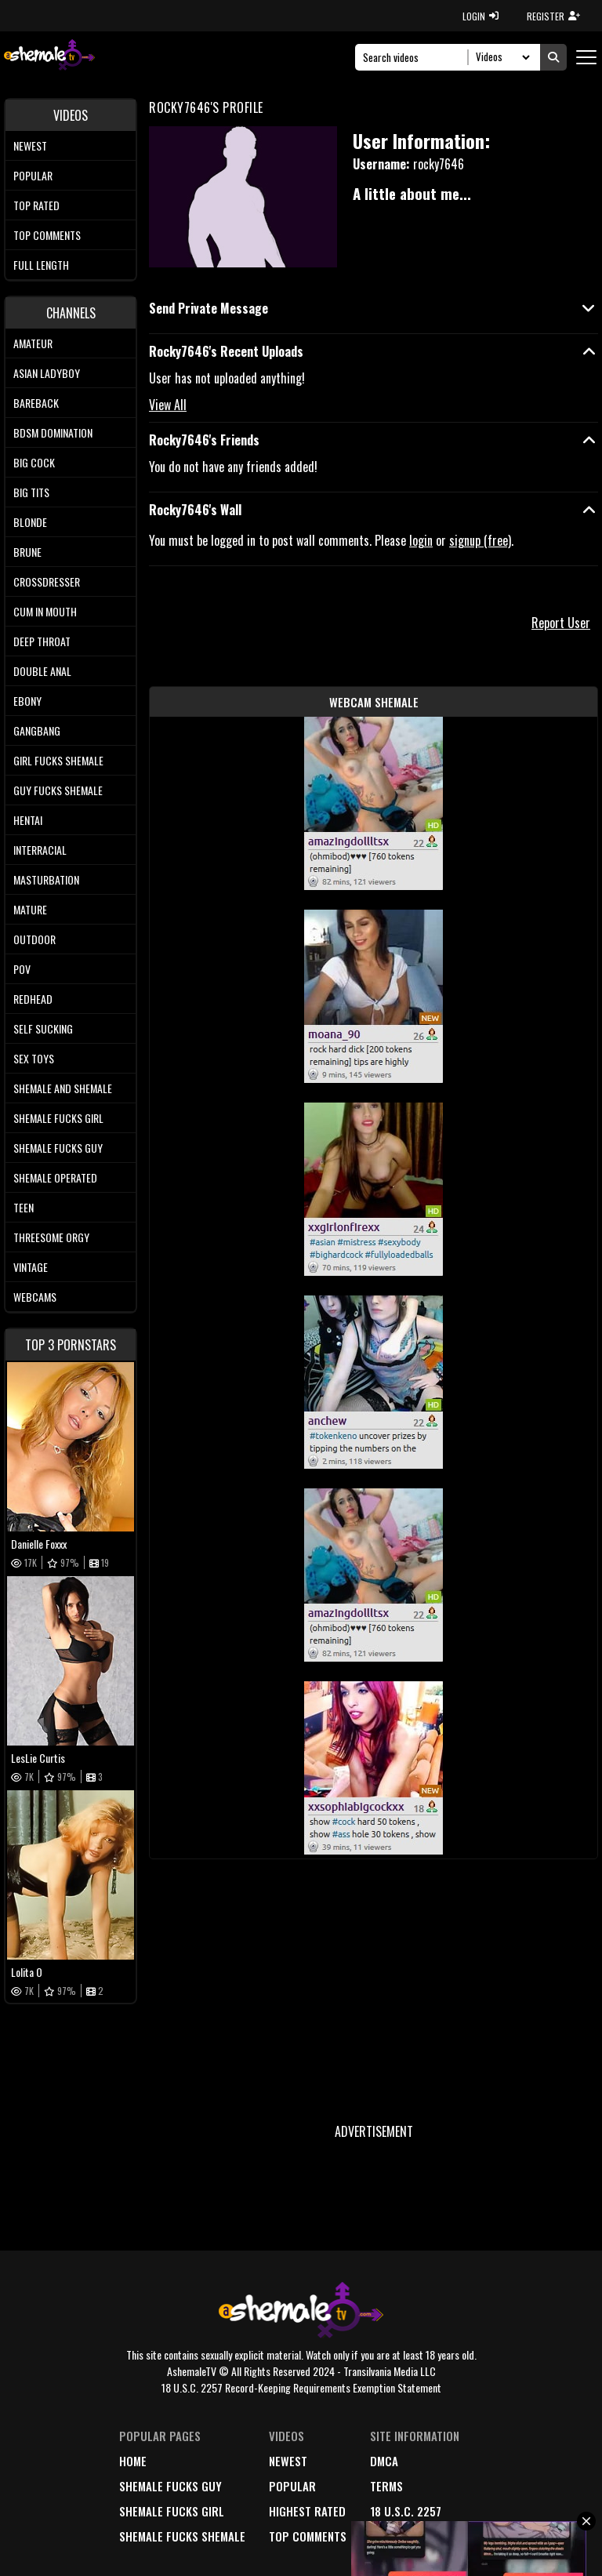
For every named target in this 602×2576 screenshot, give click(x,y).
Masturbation (46, 879)
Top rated (36, 205)
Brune (27, 551)
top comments (307, 2536)
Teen (23, 1207)
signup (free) (480, 540)
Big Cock (34, 462)
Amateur (33, 343)
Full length (41, 264)
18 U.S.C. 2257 (405, 2511)
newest (288, 2460)
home (133, 2460)
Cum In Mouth (45, 611)
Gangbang (36, 730)
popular (292, 2485)
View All (168, 404)
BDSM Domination (52, 432)
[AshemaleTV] (49, 56)
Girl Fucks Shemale (58, 760)
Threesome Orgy (51, 1237)
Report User (560, 622)
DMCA (384, 2460)
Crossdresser (46, 581)
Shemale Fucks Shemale (182, 2536)
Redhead (33, 998)
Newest (30, 145)
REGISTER (553, 16)
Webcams (34, 1296)
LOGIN (480, 16)
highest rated (307, 2511)
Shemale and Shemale (62, 1088)
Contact (392, 2536)
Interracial (40, 849)
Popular (33, 175)
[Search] (416, 57)
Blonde (30, 522)
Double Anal (42, 671)
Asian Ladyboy (46, 373)
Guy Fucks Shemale (58, 790)
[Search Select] (500, 57)
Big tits (31, 492)
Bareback (36, 402)
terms (386, 2485)
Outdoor (34, 939)
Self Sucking (43, 1028)
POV (22, 969)
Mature (30, 909)
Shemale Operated (55, 1177)
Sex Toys (33, 1058)
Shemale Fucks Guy (58, 1147)
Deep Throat (42, 641)
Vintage (30, 1267)
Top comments (47, 235)
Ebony (27, 700)
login (421, 540)
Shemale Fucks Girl (58, 1118)
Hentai (27, 820)
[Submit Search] (553, 57)
